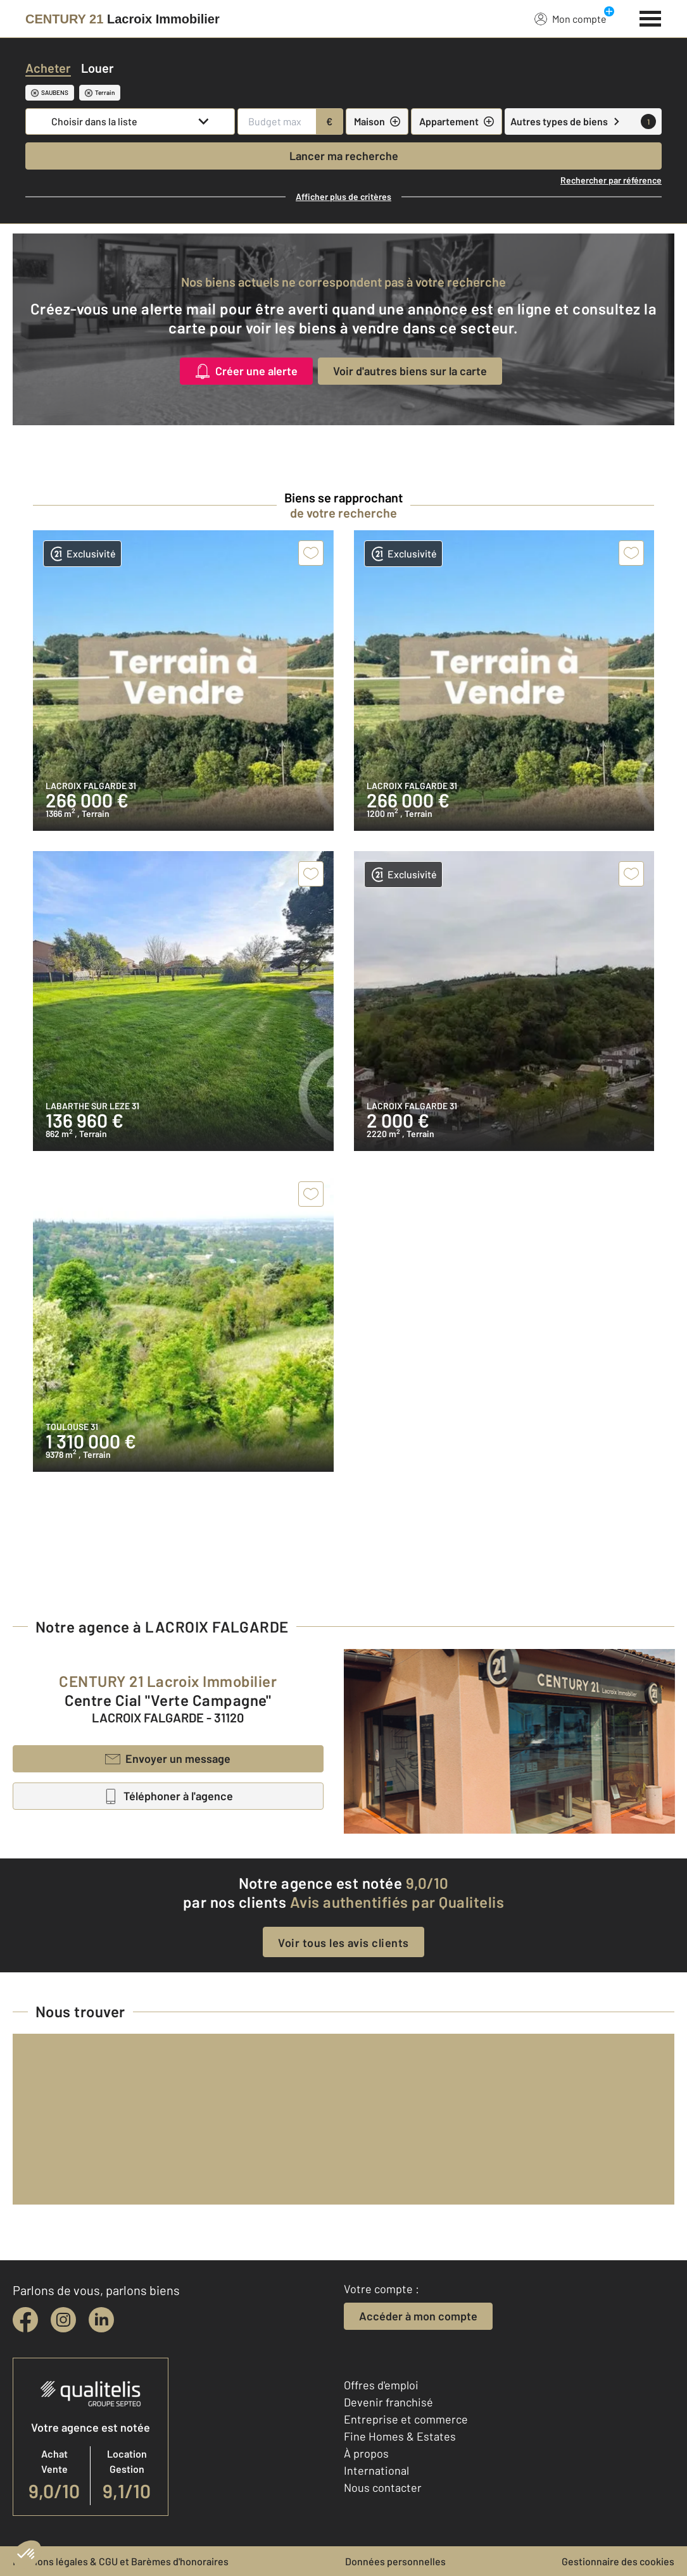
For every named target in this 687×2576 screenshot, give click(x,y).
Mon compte (570, 18)
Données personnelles (395, 2561)
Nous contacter (383, 2487)
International (376, 2470)
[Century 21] (122, 19)
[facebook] (25, 2319)
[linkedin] (101, 2319)
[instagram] (63, 2319)
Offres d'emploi (381, 2385)
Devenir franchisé (388, 2402)
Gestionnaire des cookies (618, 2561)
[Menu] (651, 17)
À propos (366, 2453)
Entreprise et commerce (406, 2419)
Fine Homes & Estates (400, 2436)
